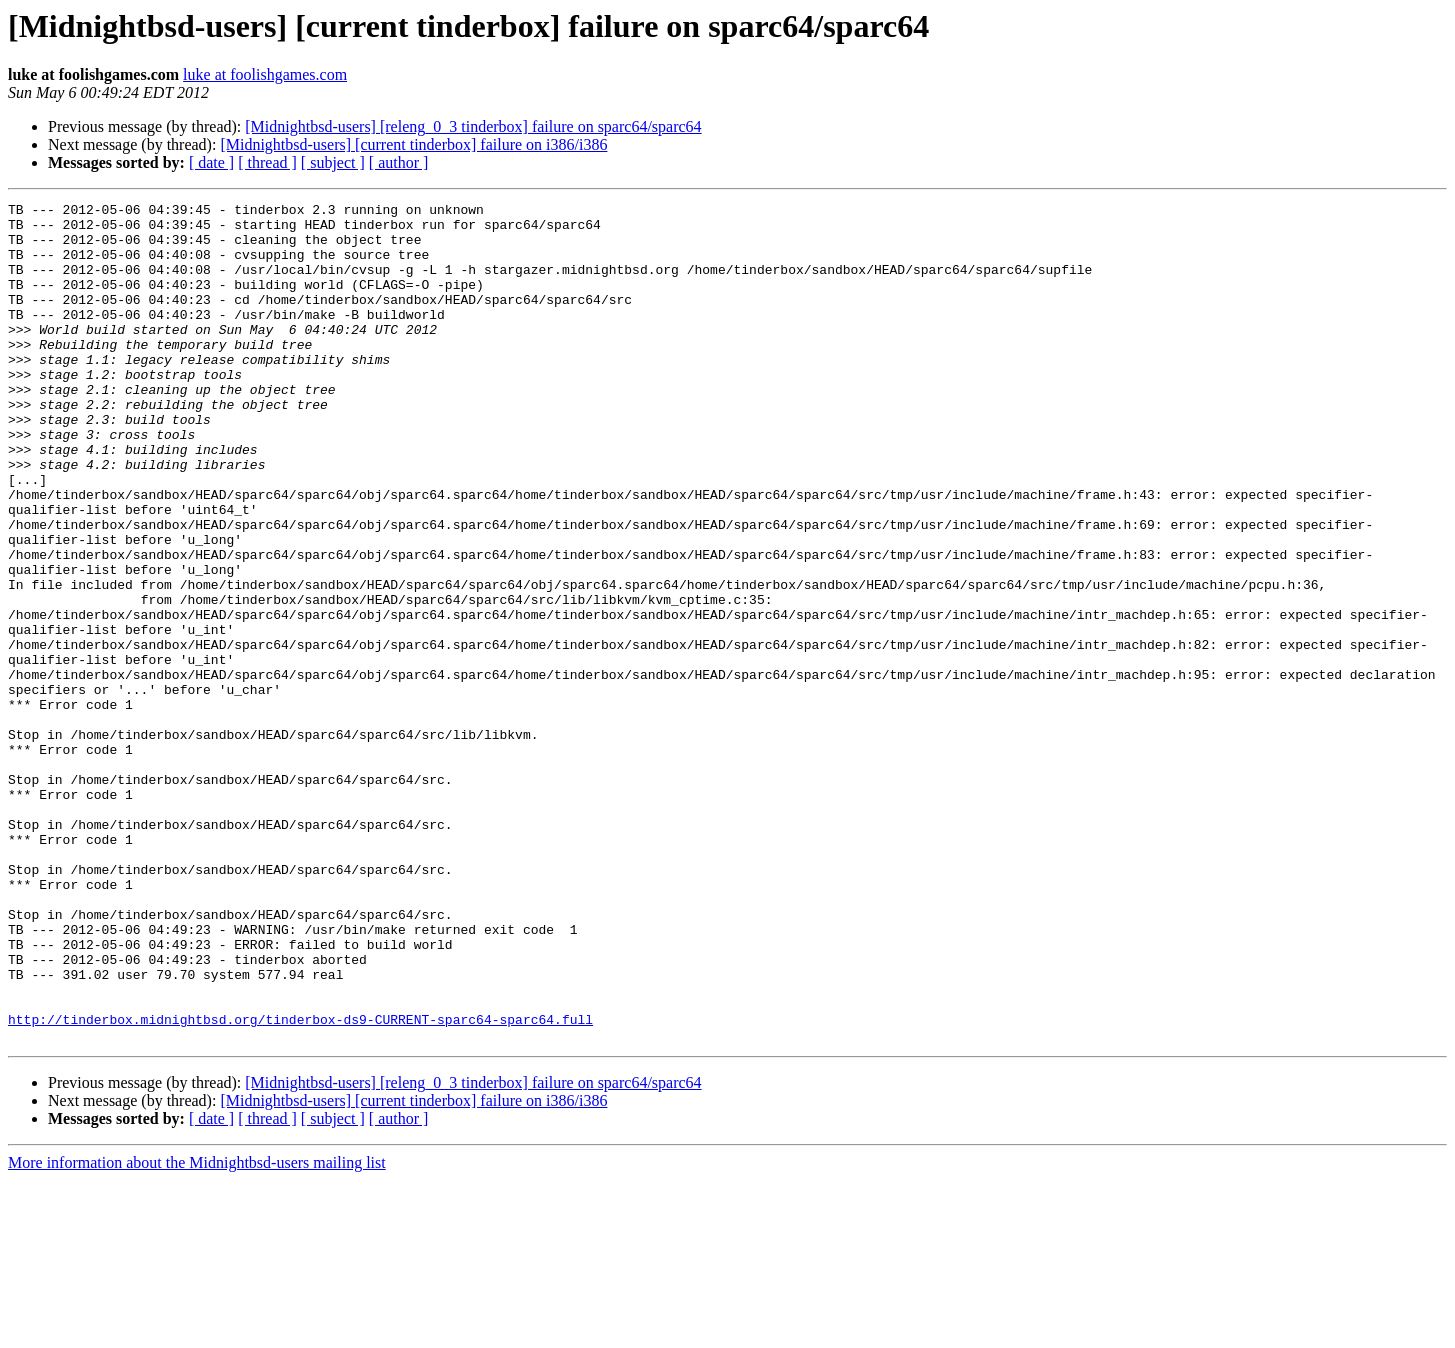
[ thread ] (267, 162)
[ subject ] (333, 162)
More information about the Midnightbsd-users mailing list (197, 1330)
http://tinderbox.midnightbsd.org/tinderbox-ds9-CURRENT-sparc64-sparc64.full (300, 1184)
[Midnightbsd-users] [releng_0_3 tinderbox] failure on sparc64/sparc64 (473, 126)
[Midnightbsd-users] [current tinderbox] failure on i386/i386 (413, 144)
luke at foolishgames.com (265, 74)
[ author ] (399, 162)
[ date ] (211, 162)
